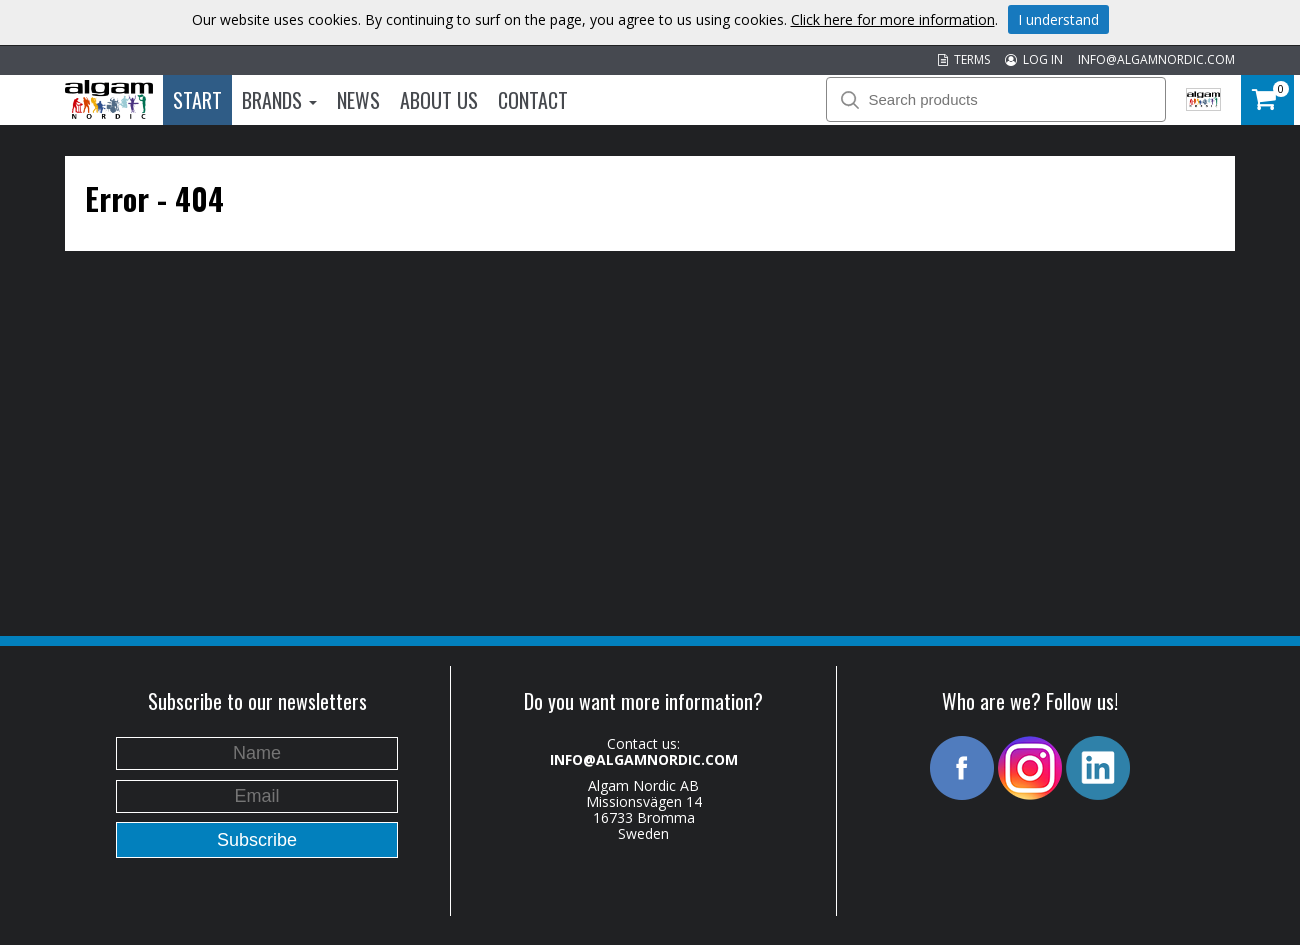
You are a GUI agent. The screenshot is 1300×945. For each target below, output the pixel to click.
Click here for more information (893, 19)
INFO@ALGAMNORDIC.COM (1156, 59)
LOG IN (1034, 59)
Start (197, 100)
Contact (533, 100)
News (358, 100)
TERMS (964, 59)
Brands (279, 100)
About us (439, 100)
